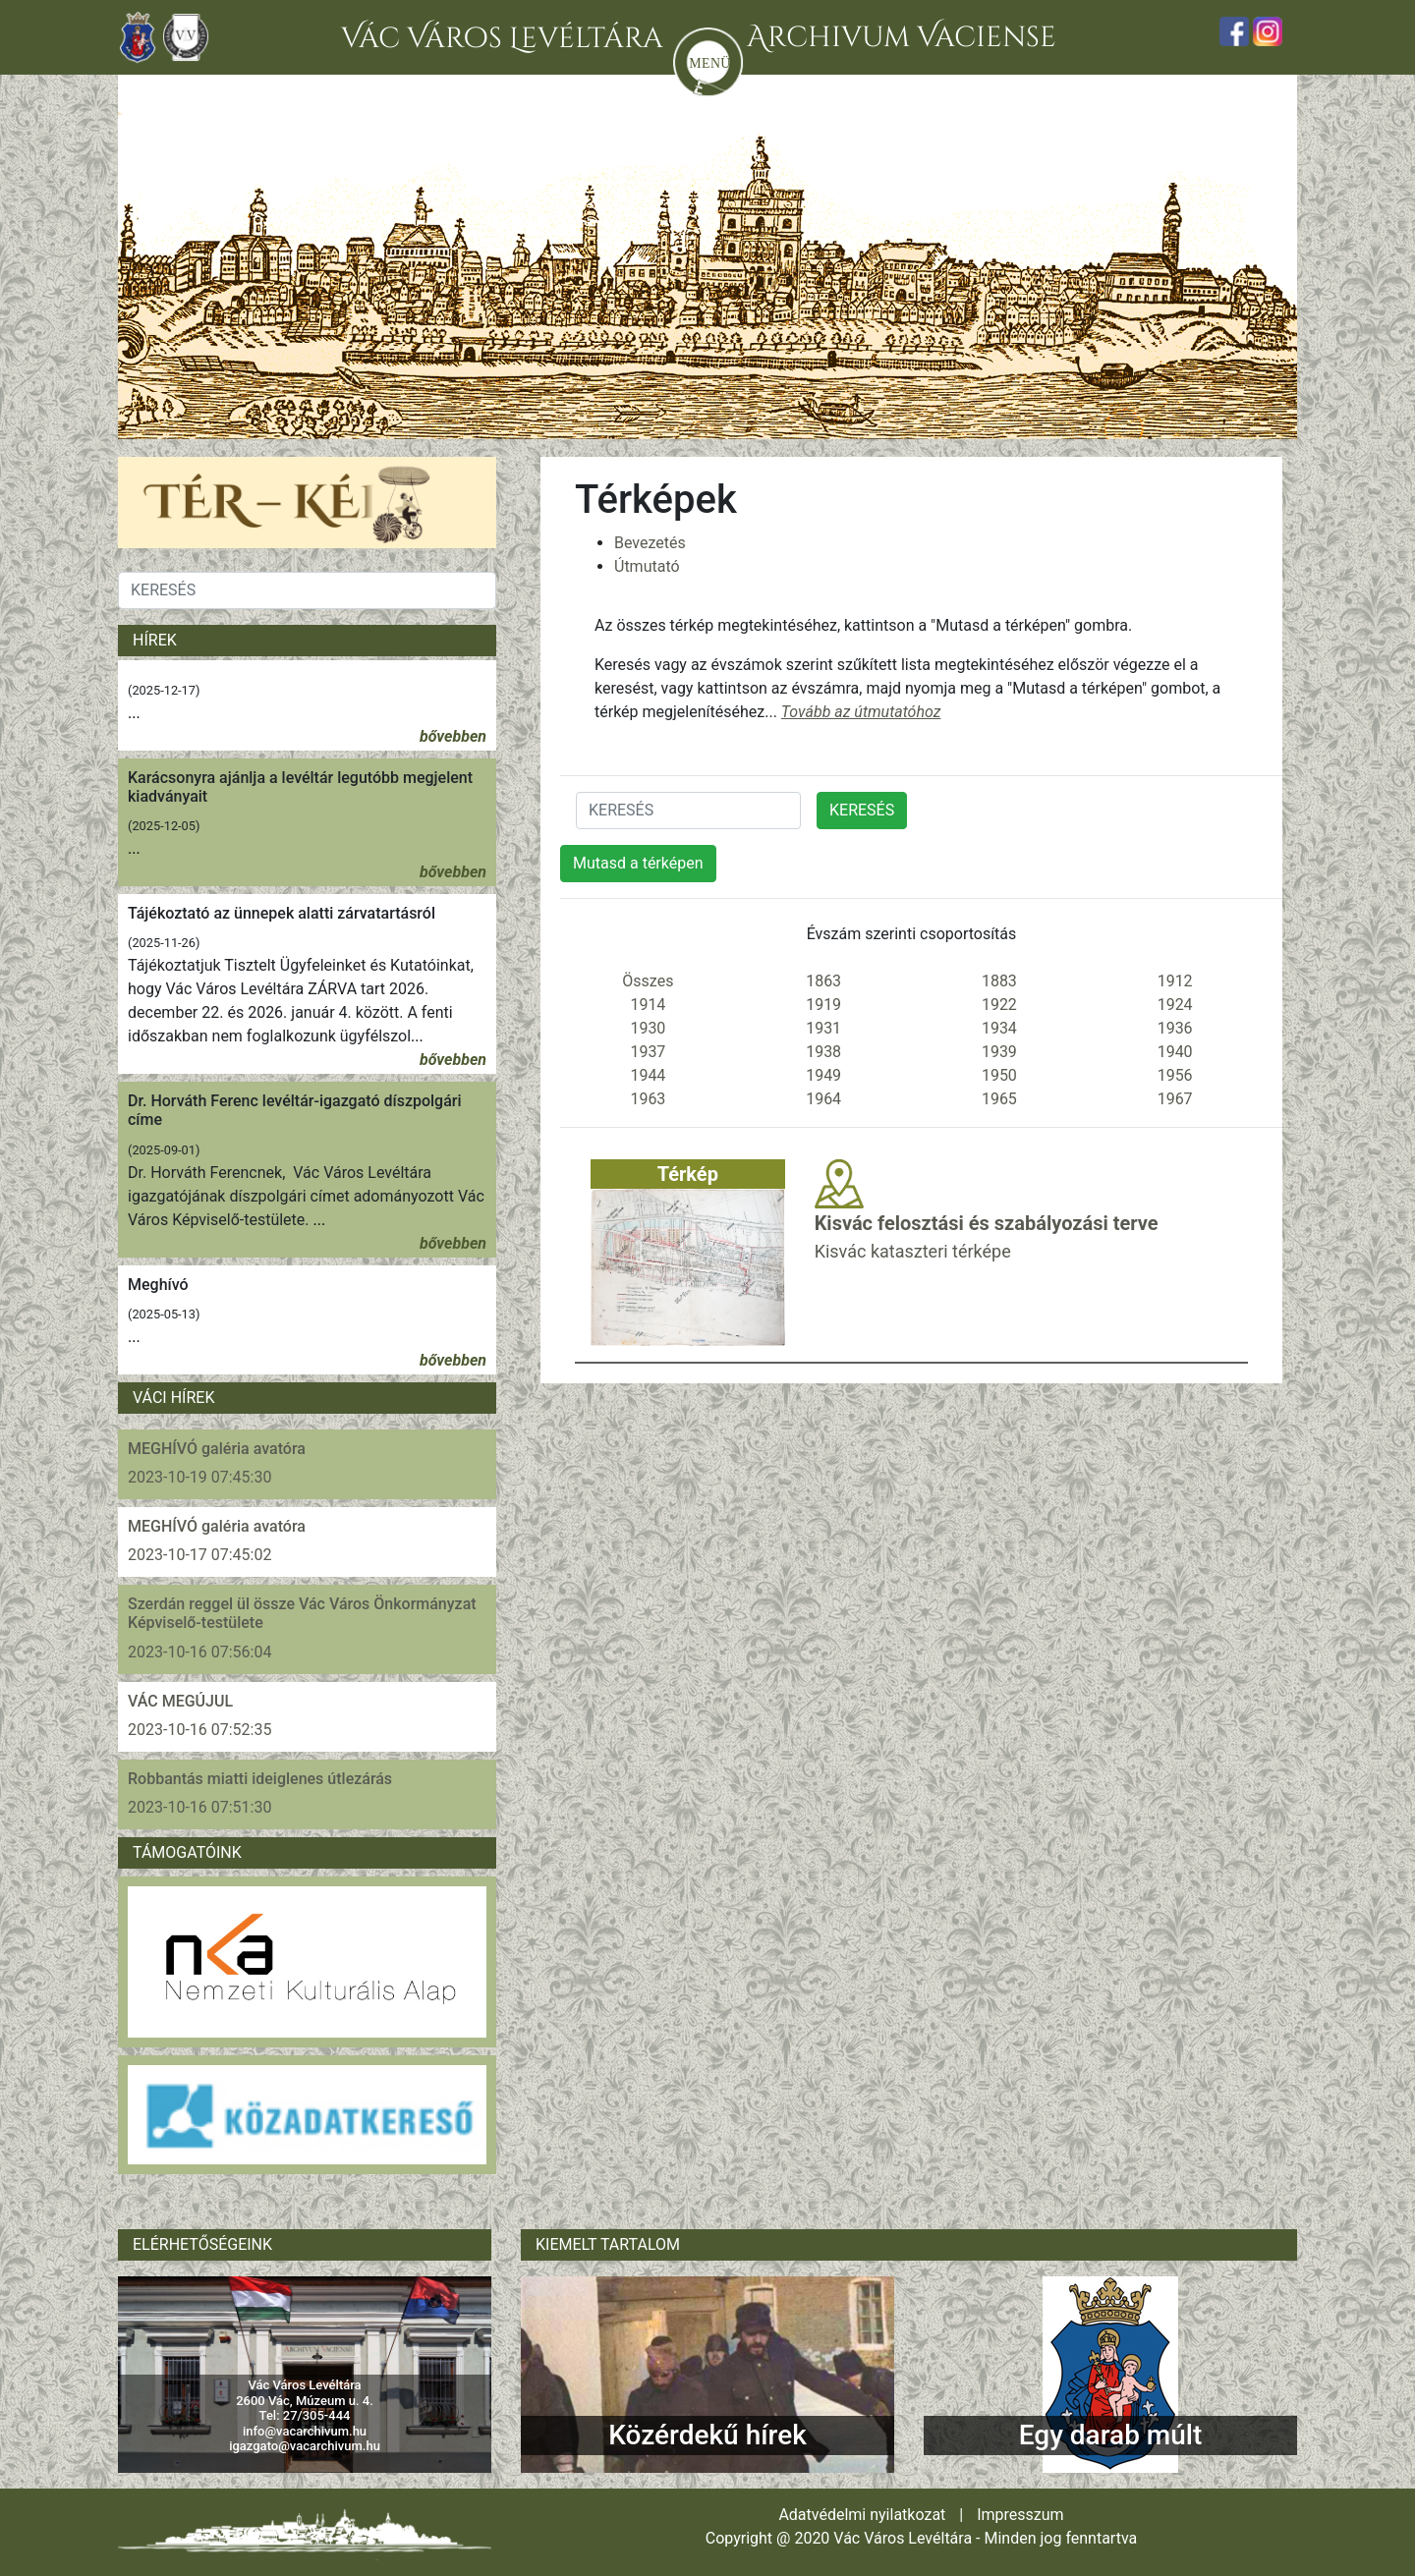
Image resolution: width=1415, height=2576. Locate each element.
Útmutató (647, 566)
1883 (999, 981)
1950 (999, 1075)
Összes (647, 981)
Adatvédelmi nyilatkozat (861, 2514)
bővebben (453, 736)
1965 (999, 1099)
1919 (823, 1004)
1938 (823, 1051)
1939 (999, 1051)
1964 (823, 1099)
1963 (647, 1099)
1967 (1175, 1099)
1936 (1175, 1028)
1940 (1175, 1051)
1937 (647, 1051)
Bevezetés (650, 542)
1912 (1175, 981)
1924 (1175, 1004)
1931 (823, 1028)
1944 (647, 1075)
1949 (823, 1075)
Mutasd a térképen (638, 863)
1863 (823, 981)
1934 (999, 1028)
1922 (999, 1004)
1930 (647, 1028)
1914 (647, 1004)
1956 (1175, 1075)
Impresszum (1020, 2514)
